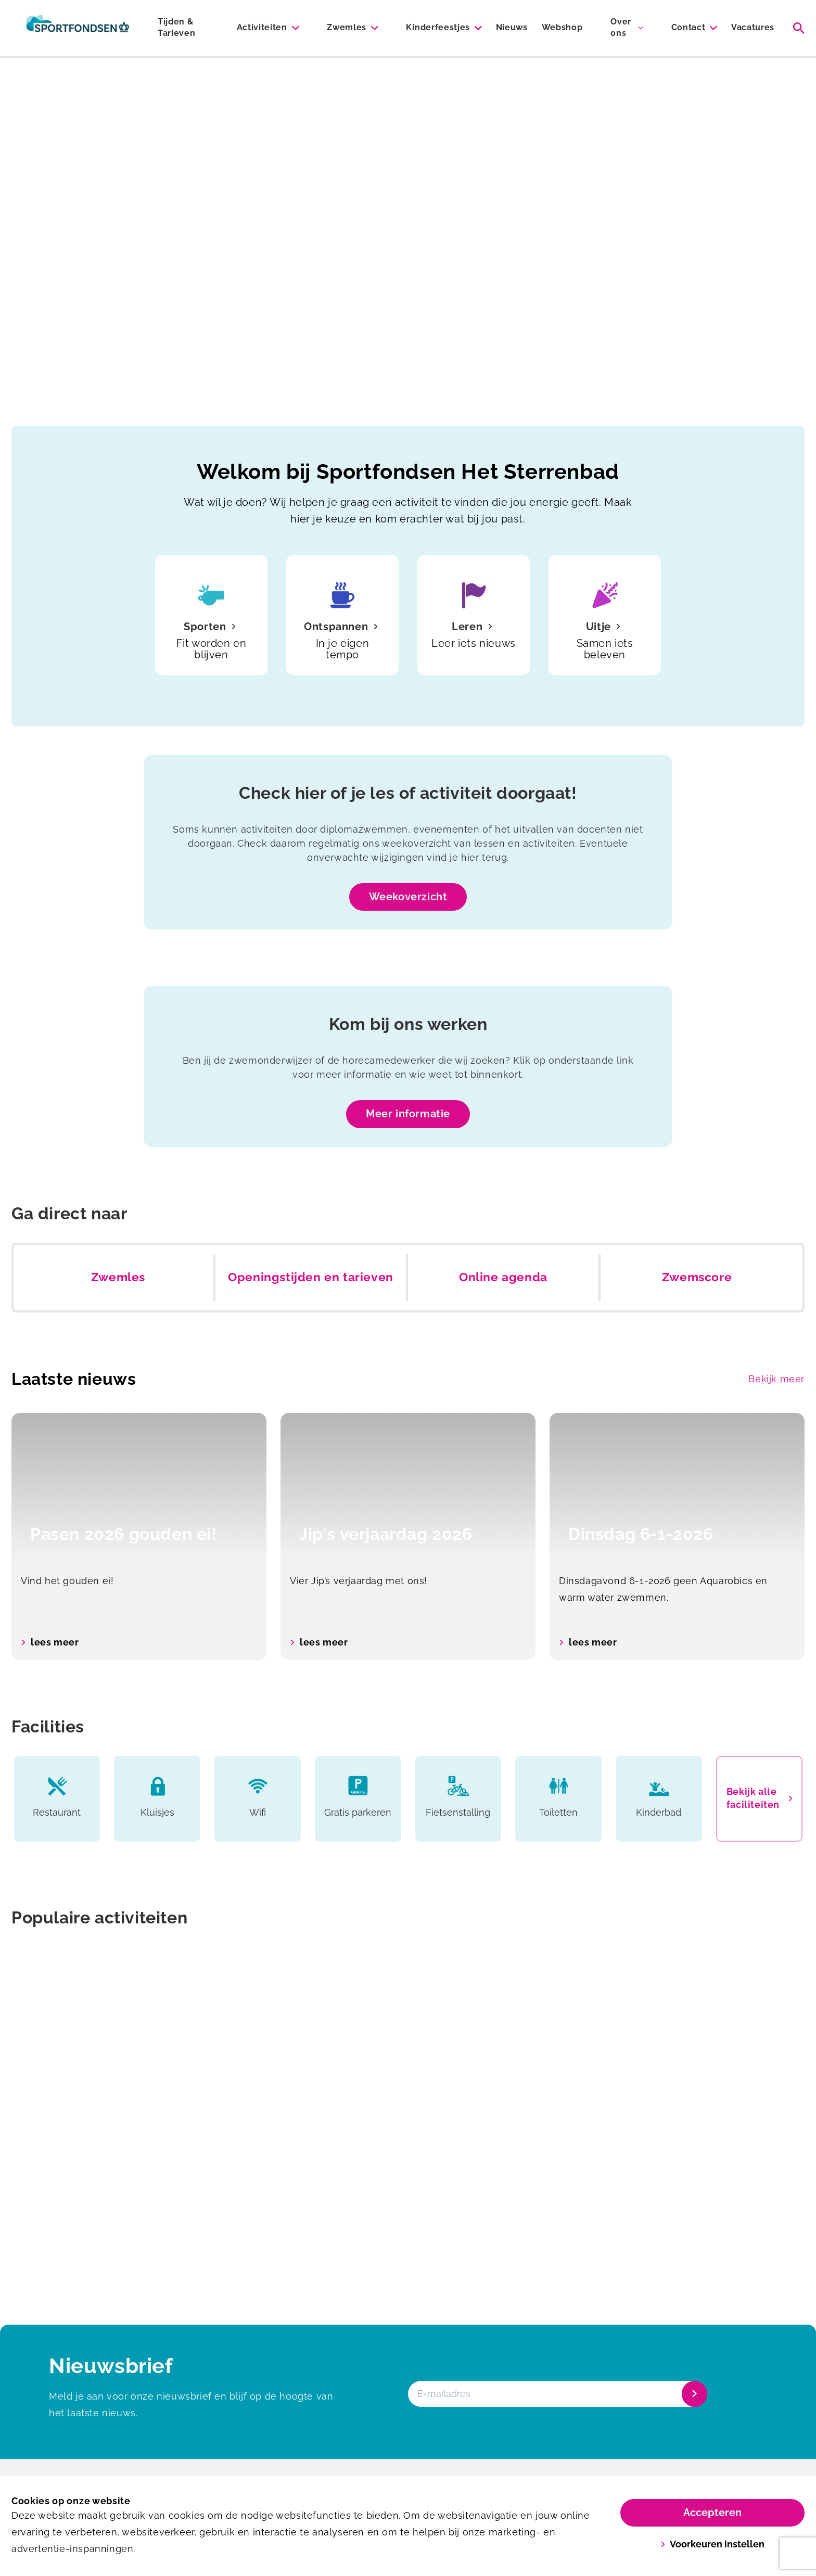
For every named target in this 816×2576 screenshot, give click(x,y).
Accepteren (712, 2512)
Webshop (562, 27)
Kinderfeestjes (438, 27)
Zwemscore (697, 1277)
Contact (688, 27)
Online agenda (503, 1277)
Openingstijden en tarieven (310, 1277)
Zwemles (346, 27)
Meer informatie (408, 1113)
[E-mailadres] (556, 2394)
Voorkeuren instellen (712, 2544)
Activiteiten (262, 27)
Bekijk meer (776, 1378)
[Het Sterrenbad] (77, 28)
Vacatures (752, 27)
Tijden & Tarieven (176, 27)
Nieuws (512, 27)
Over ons (620, 27)
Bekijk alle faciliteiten (759, 1798)
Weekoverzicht (408, 896)
